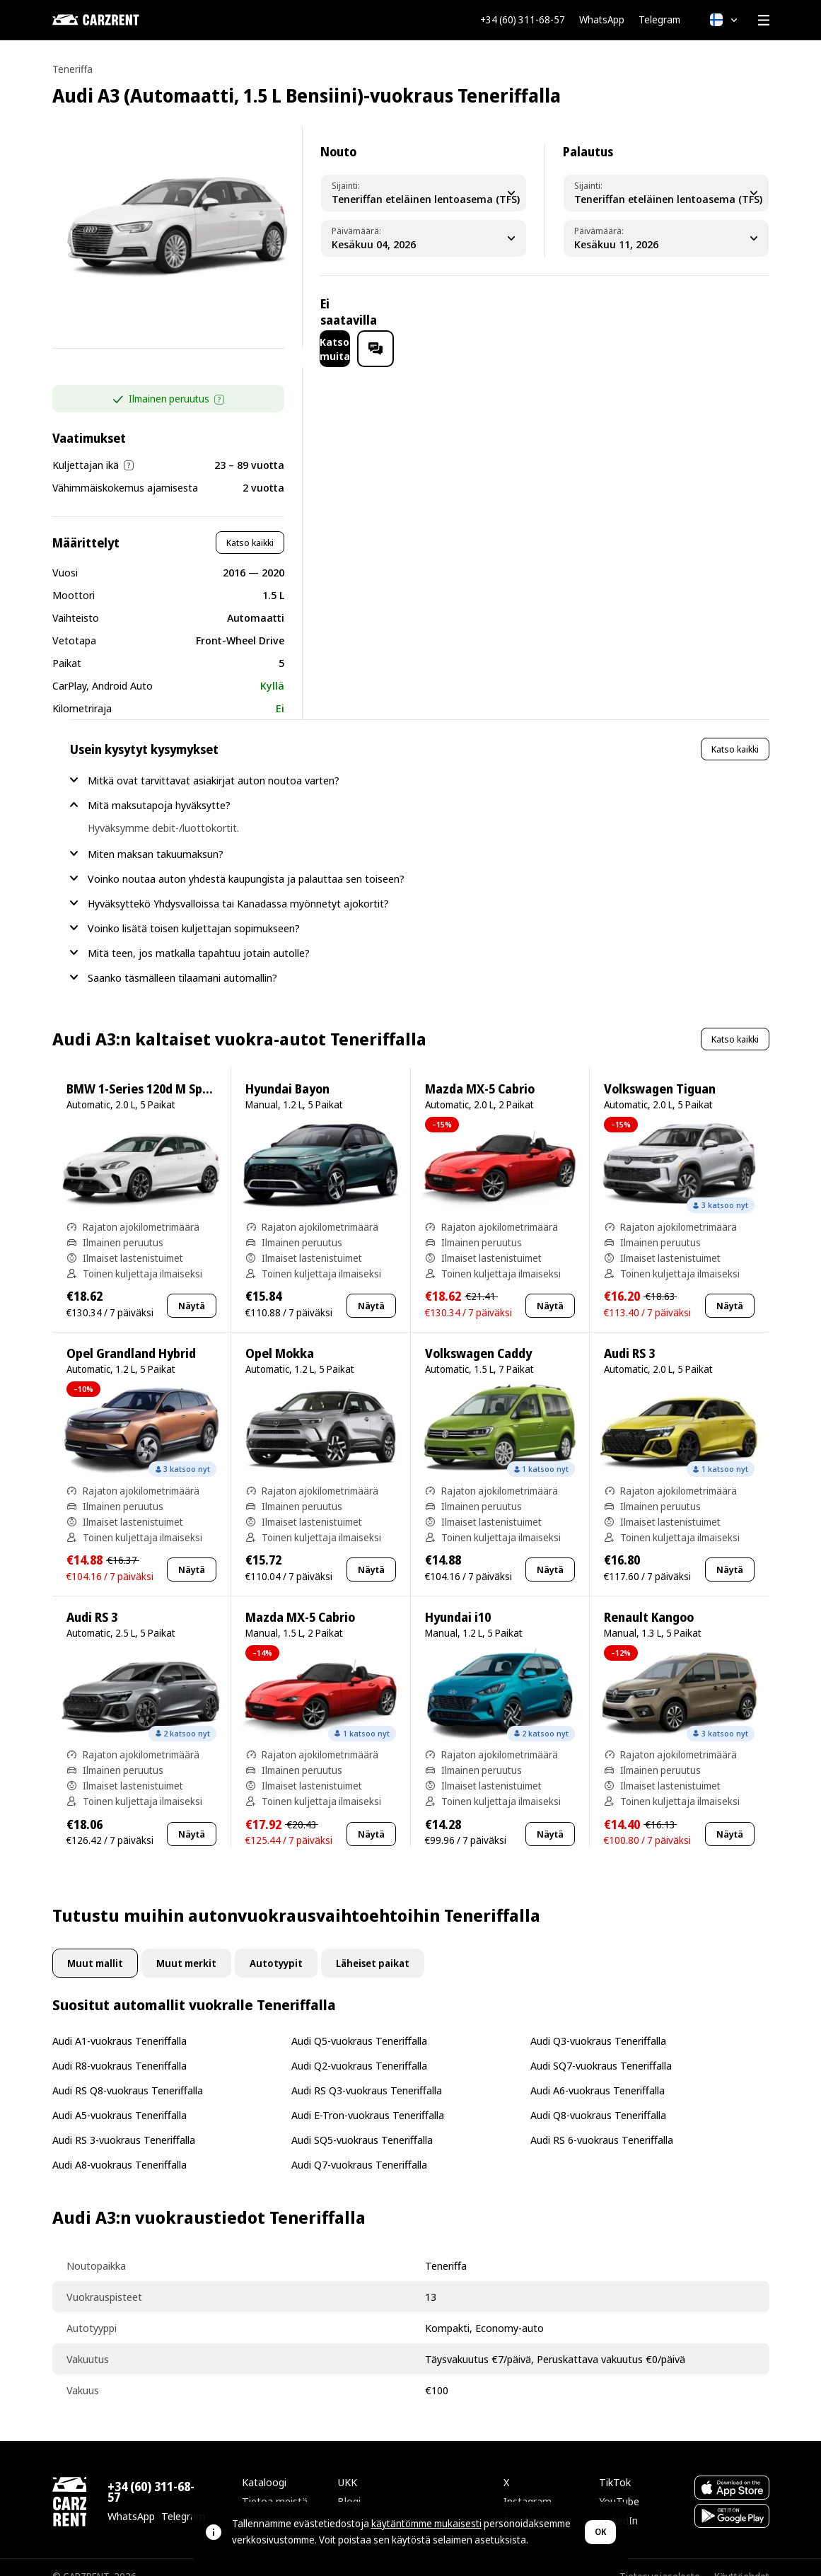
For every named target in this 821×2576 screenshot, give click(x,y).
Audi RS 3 (629, 1335)
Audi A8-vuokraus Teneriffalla (119, 2146)
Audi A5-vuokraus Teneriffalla (119, 2096)
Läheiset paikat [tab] (372, 1944)
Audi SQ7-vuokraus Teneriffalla (601, 2047)
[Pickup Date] (423, 238)
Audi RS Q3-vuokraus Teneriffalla (366, 2072)
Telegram (659, 20)
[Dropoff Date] (666, 238)
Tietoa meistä (275, 2483)
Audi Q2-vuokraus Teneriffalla (359, 2047)
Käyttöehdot (741, 2558)
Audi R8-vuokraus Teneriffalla (119, 2047)
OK (600, 2532)
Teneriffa (72, 69)
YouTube (619, 2483)
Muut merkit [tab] (186, 1944)
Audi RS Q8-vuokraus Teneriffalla (127, 2072)
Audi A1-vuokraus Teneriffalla (119, 2022)
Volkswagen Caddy (478, 1335)
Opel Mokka (279, 1335)
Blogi (349, 2483)
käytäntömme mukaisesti (426, 2523)
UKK (347, 2463)
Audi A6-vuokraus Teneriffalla (597, 2072)
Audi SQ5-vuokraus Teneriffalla (362, 2121)
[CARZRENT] (123, 20)
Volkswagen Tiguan (660, 1070)
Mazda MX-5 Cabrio (480, 1070)
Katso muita (643, 312)
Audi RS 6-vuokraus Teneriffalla (601, 2121)
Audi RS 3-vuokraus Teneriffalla (123, 2121)
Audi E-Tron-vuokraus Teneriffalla (367, 2096)
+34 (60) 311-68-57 (522, 20)
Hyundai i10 (458, 1599)
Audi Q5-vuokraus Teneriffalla (359, 2022)
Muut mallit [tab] (95, 1944)
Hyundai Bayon (287, 1070)
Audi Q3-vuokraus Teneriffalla (598, 2022)
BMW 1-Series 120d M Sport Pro (154, 1070)
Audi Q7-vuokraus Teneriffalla (359, 2146)
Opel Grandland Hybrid (131, 1335)
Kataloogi (264, 2463)
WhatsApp (601, 20)
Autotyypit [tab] (276, 1944)
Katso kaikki (250, 524)
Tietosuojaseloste (659, 2558)
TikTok (615, 2463)
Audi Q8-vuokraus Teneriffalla (598, 2096)
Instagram (527, 2483)
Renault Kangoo (649, 1599)
